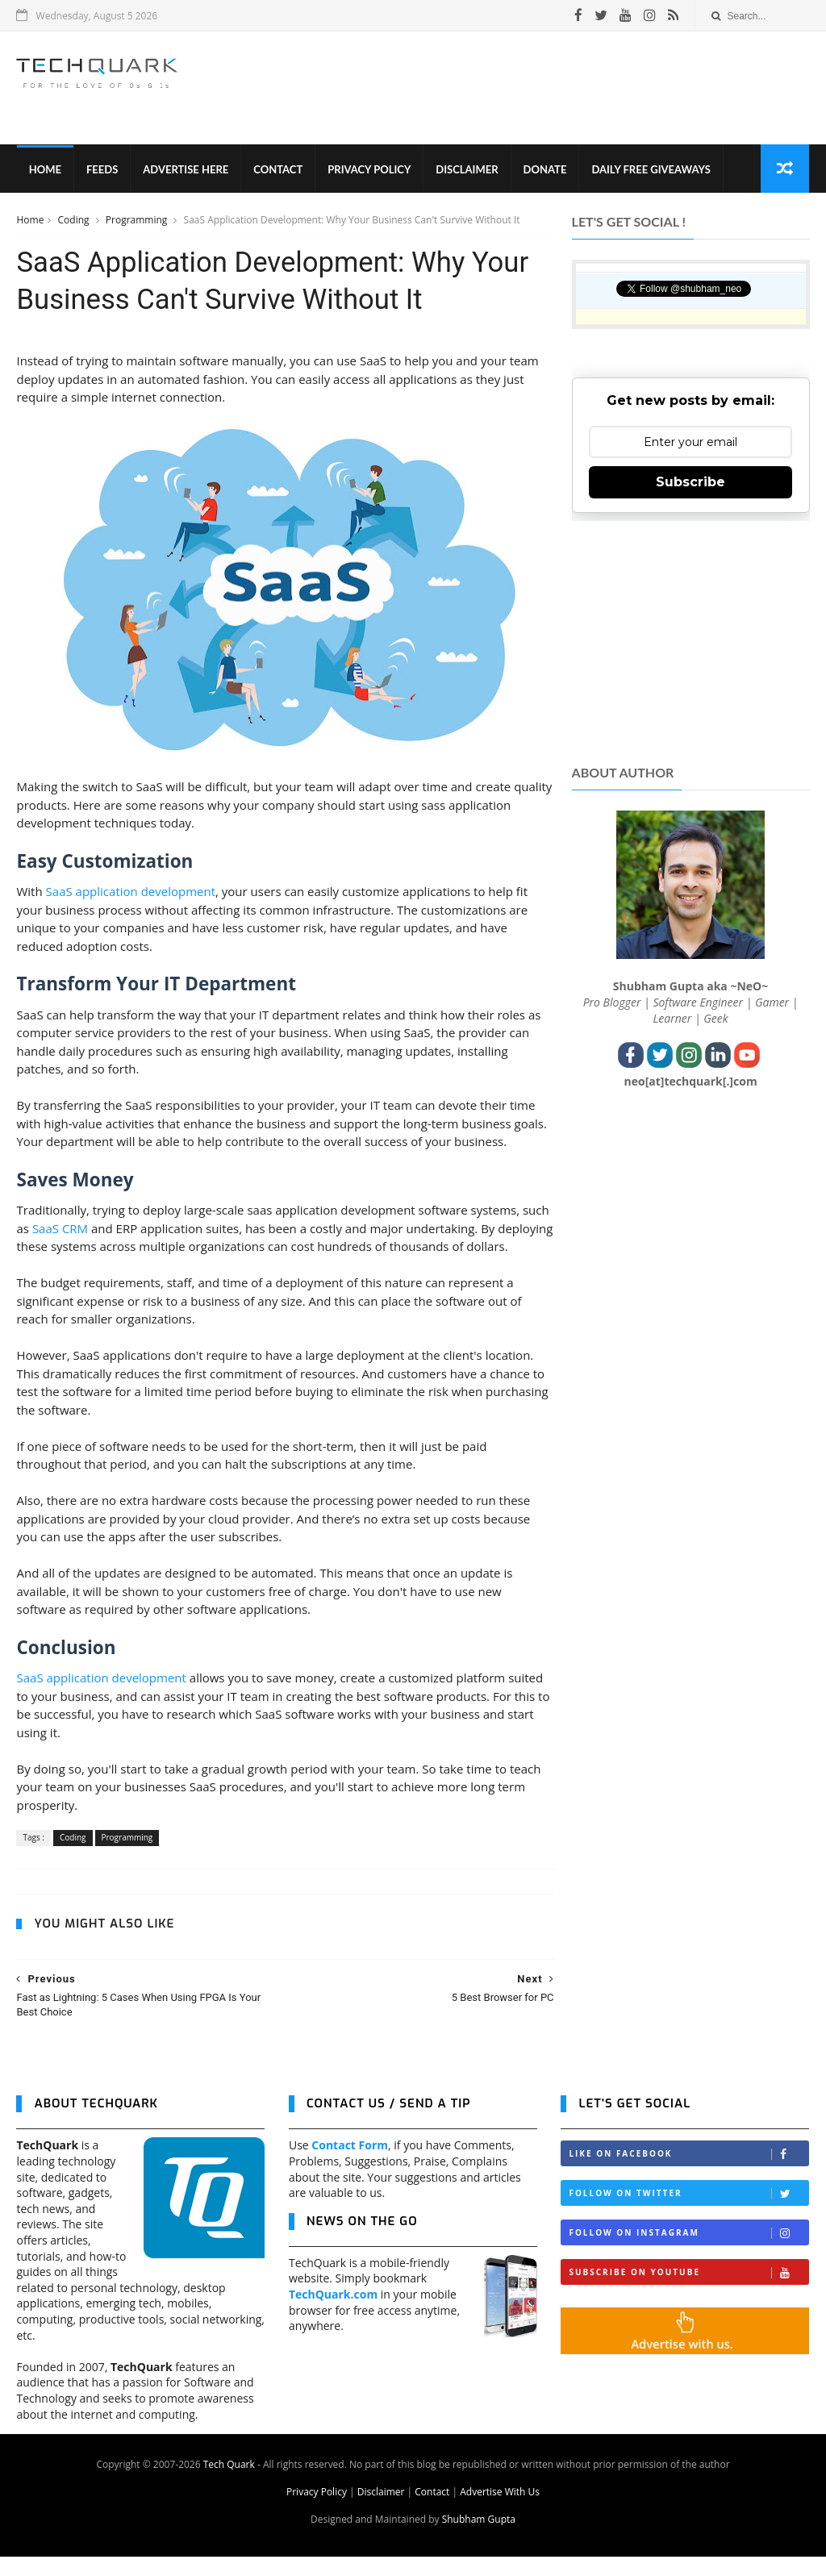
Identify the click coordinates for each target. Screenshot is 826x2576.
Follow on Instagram (688, 2252)
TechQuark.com (333, 2313)
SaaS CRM (90, 1229)
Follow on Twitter (688, 2213)
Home (44, 169)
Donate (544, 169)
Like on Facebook (688, 2173)
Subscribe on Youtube (688, 2292)
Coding (75, 220)
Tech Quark (229, 2484)
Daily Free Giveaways (650, 169)
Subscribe (690, 482)
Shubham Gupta (478, 2538)
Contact (277, 169)
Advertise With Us (500, 2511)
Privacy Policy (369, 169)
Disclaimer (467, 169)
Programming (138, 220)
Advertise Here (185, 169)
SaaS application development (130, 893)
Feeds (102, 169)
